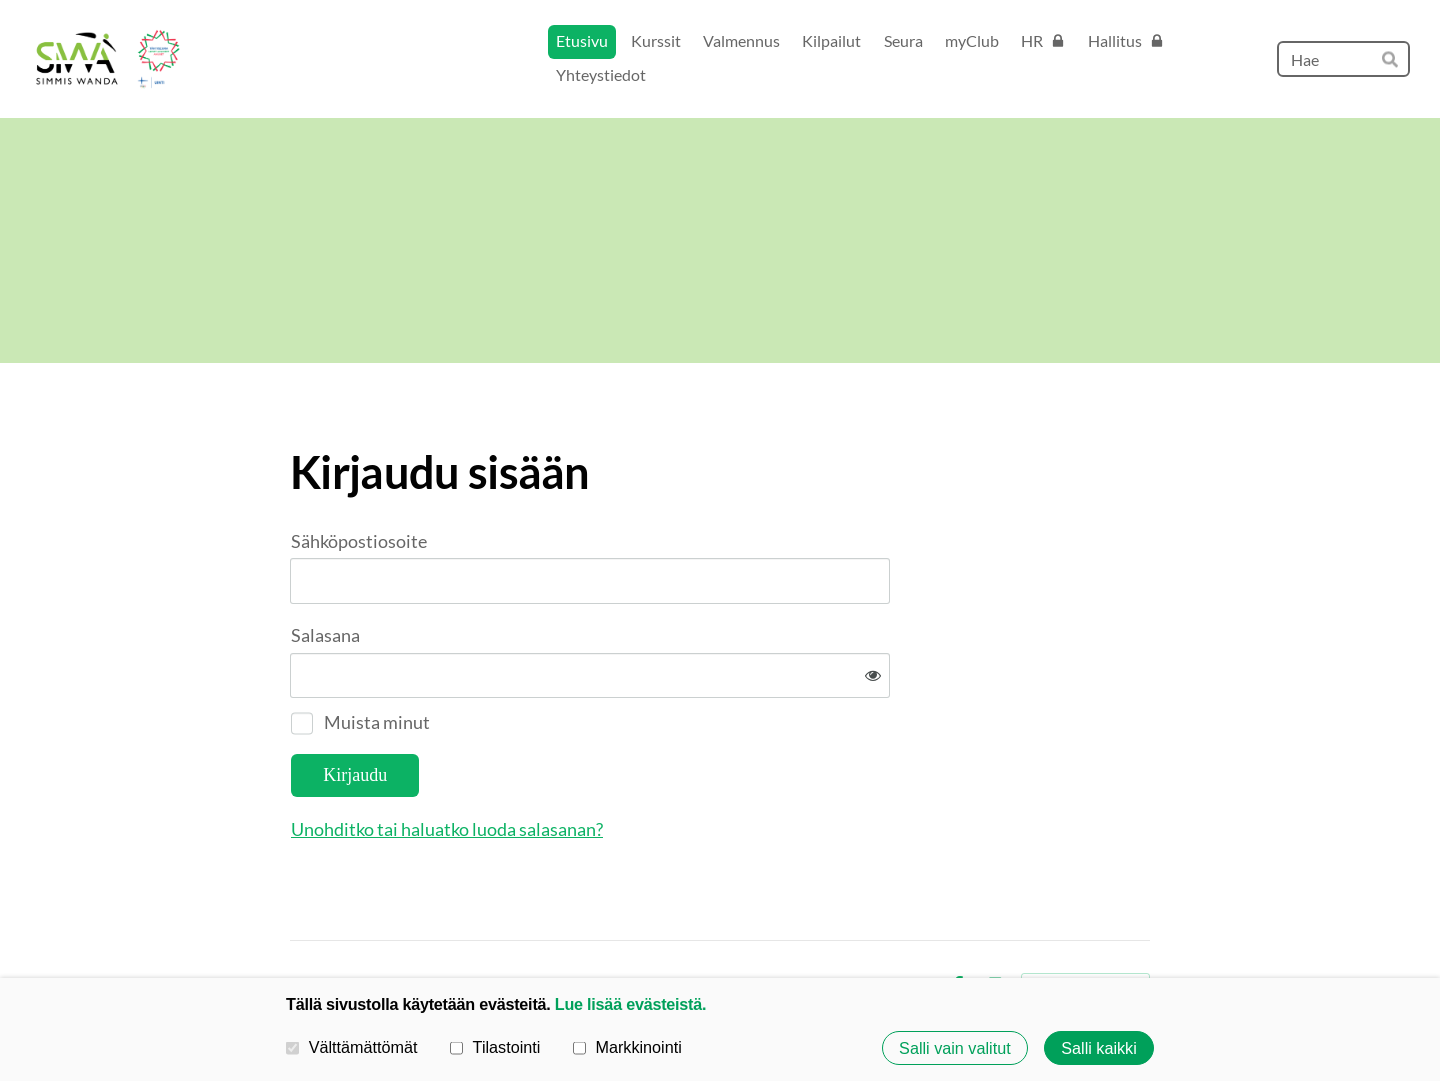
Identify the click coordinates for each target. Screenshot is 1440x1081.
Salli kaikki (1099, 1048)
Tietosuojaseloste (798, 921)
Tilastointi (495, 1047)
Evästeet (901, 921)
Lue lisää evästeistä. (630, 1004)
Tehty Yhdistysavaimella (1085, 921)
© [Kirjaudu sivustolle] (298, 920)
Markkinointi (627, 1047)
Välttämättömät (352, 1047)
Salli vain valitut (955, 1048)
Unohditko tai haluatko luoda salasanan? (663, 764)
